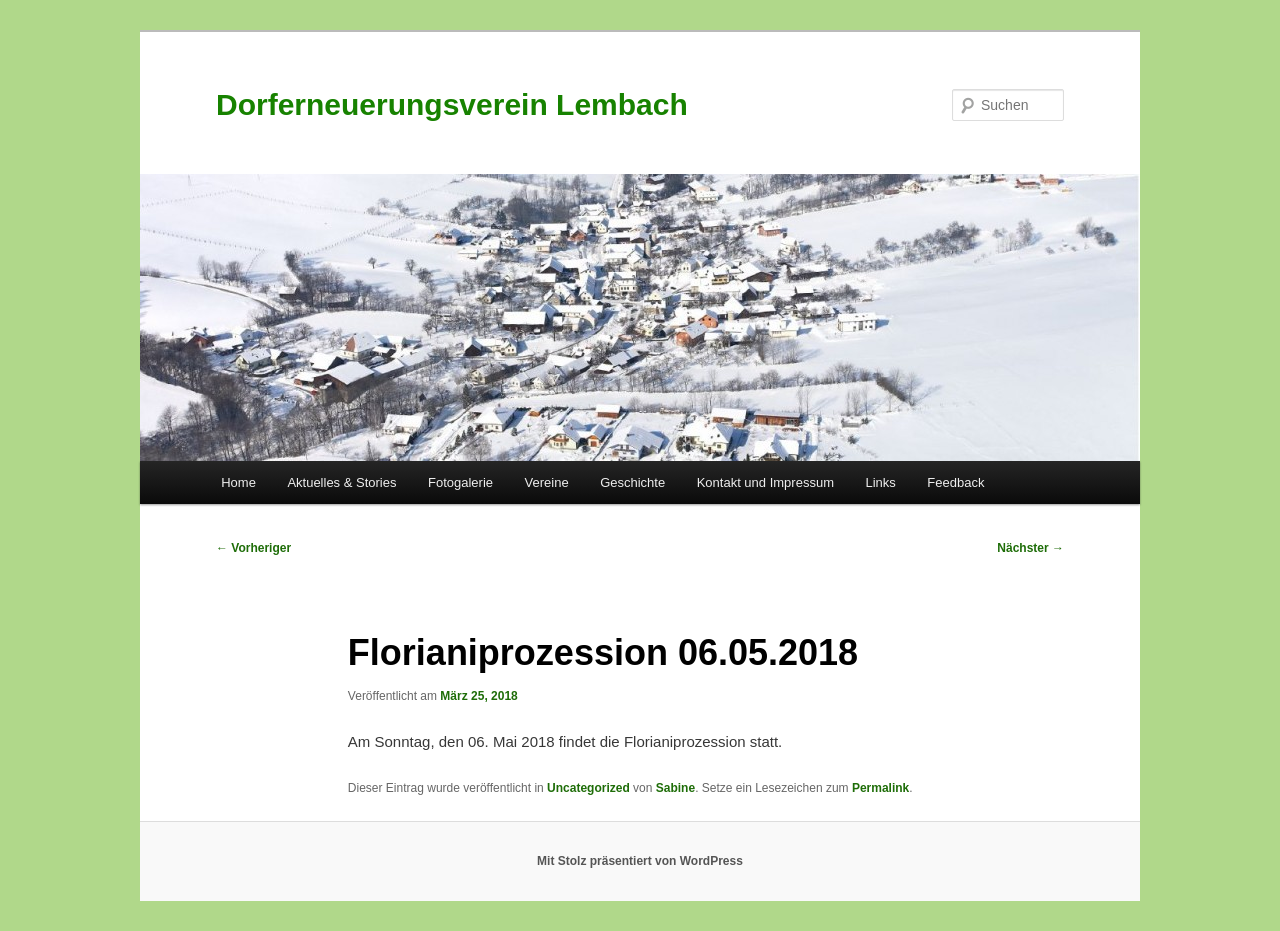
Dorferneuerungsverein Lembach (452, 104)
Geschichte (632, 482)
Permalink (880, 788)
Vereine (547, 482)
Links (880, 482)
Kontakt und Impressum (765, 482)
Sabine (675, 788)
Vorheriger (253, 548)
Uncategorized (588, 788)
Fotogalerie (460, 482)
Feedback (955, 482)
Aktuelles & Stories (341, 482)
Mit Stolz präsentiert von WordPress (640, 861)
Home (238, 482)
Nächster (1030, 548)
